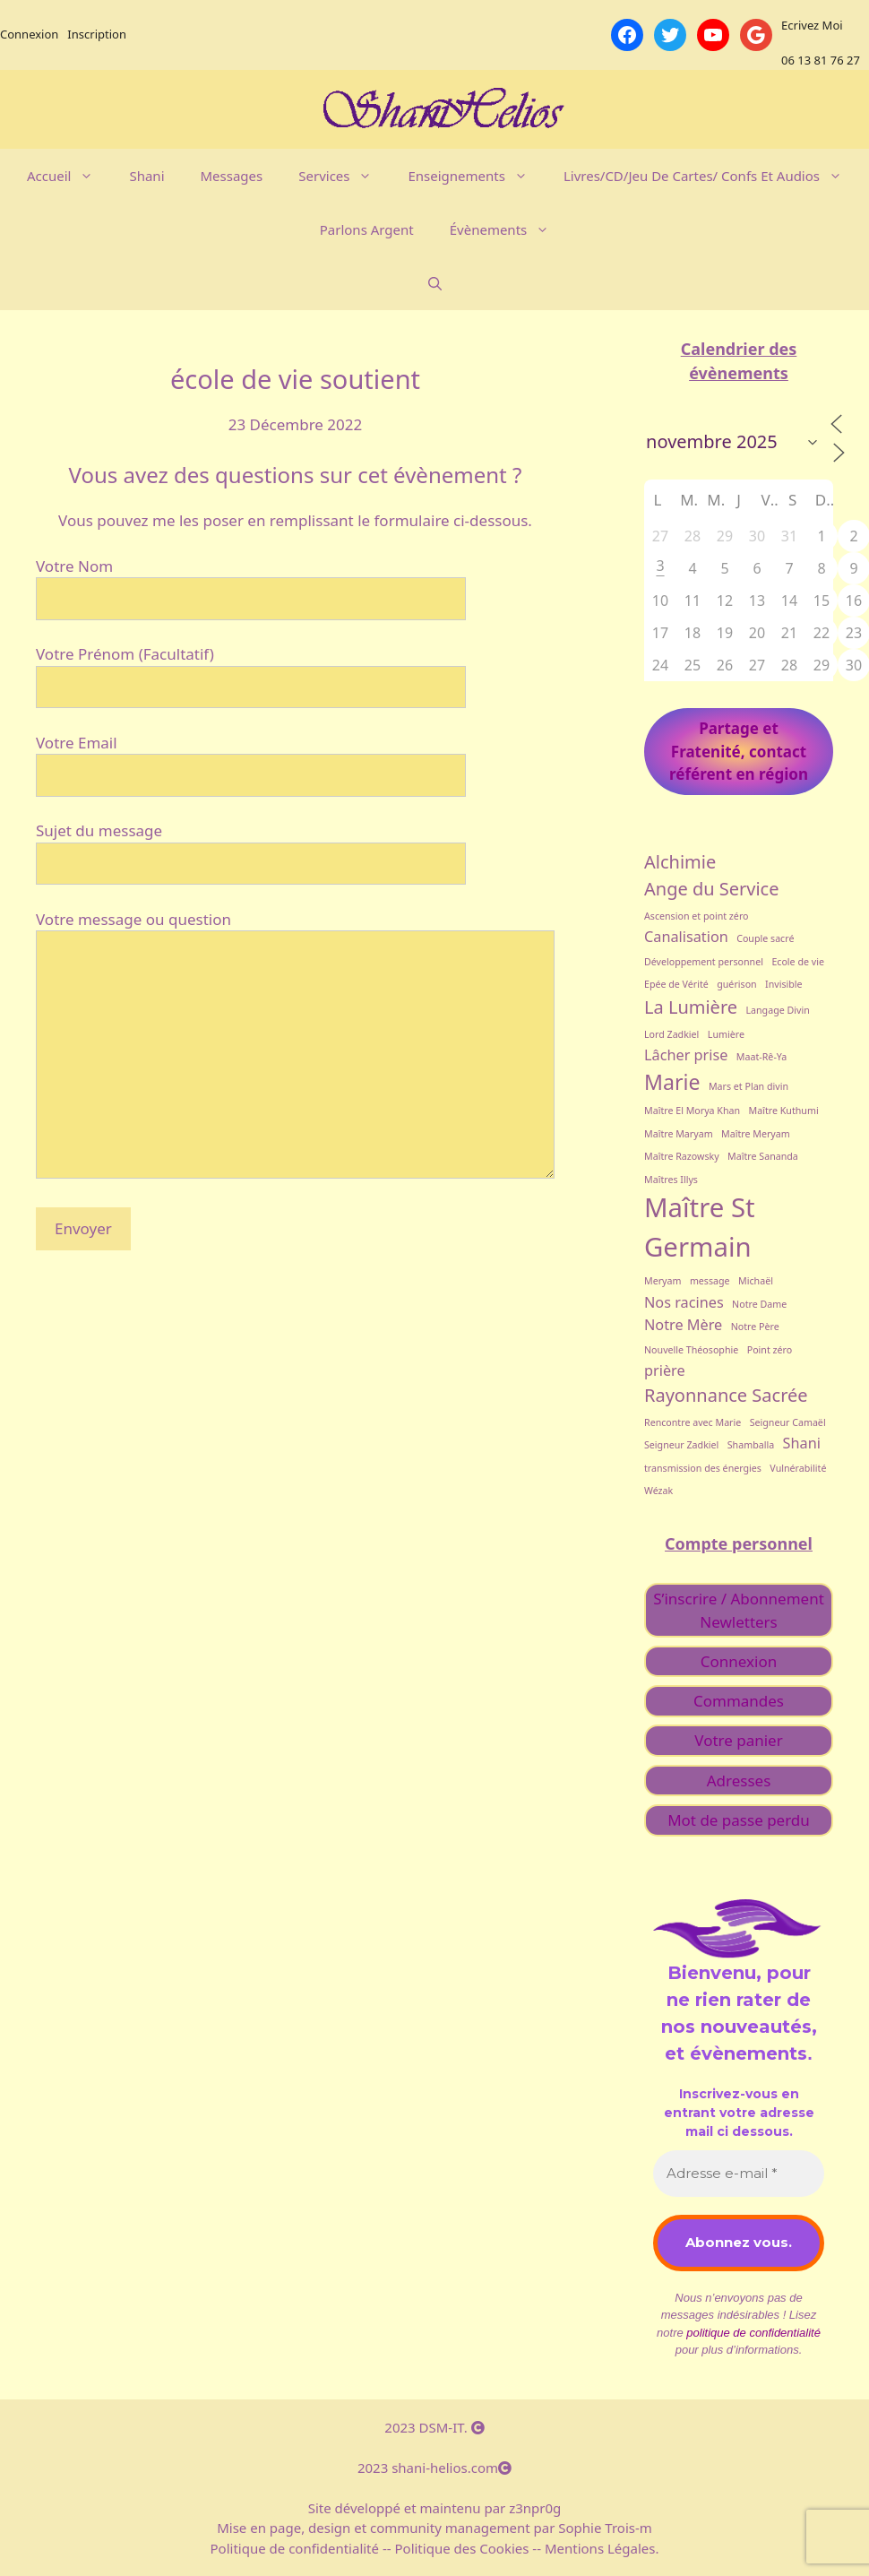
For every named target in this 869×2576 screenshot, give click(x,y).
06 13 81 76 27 (820, 60)
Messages (232, 176)
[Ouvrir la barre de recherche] (435, 283)
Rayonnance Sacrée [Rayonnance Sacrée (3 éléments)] (726, 1395)
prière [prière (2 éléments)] (664, 1370)
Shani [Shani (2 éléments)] (802, 1443)
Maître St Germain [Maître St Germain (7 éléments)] (699, 1227)
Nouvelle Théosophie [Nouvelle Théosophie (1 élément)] (691, 1350)
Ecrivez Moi (812, 25)
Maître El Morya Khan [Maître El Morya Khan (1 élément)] (692, 1110)
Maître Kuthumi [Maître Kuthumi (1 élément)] (784, 1110)
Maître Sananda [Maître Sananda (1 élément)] (762, 1156)
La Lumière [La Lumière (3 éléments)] (690, 1007)
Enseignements (476, 176)
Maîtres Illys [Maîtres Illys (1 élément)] (671, 1179)
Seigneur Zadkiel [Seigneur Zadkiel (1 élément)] (681, 1445)
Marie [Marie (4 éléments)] (672, 1082)
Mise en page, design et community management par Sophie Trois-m (434, 2528)
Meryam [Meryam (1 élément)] (662, 1281)
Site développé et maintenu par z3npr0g (435, 2508)
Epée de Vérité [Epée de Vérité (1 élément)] (676, 984)
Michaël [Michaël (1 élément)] (755, 1281)
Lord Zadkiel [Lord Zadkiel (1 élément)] (671, 1034)
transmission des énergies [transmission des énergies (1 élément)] (702, 1468)
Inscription (96, 34)
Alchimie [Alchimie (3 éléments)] (680, 862)
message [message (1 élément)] (710, 1281)
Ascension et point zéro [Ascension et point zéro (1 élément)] (696, 916)
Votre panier (738, 1740)
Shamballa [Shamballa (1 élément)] (750, 1445)
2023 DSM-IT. (434, 2427)
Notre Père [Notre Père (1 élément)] (755, 1326)
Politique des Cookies (462, 2548)
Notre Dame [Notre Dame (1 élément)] (759, 1304)
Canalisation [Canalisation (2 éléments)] (686, 937)
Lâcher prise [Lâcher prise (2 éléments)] (685, 1055)
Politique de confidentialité (297, 2548)
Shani (146, 176)
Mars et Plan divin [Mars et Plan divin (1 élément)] (748, 1086)
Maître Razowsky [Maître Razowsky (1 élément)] (681, 1156)
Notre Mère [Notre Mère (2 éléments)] (683, 1325)
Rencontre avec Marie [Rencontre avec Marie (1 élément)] (692, 1422)
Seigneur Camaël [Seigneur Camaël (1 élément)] (788, 1422)
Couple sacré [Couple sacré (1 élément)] (765, 938)
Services (344, 176)
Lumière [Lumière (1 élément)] (726, 1034)
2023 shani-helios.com (434, 2468)
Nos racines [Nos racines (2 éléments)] (684, 1302)
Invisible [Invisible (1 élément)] (784, 984)
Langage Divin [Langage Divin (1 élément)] (777, 1010)
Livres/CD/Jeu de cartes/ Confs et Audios (712, 176)
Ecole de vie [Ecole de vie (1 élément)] (797, 961)
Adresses (739, 1780)
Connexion (29, 34)
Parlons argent (367, 229)
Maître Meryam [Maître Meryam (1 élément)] (755, 1134)
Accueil (69, 176)
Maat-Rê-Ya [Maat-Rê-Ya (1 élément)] (761, 1056)
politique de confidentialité (753, 2332)
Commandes (738, 1700)
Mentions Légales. (599, 2548)
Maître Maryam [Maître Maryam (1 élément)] (678, 1134)
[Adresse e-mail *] (738, 2174)
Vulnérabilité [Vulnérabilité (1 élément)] (798, 1468)
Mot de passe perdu (738, 1820)
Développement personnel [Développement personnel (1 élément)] (703, 961)
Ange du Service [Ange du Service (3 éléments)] (711, 889)
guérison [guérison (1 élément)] (736, 984)
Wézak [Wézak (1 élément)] (658, 1490)
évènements (509, 229)
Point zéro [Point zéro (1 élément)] (770, 1350)
